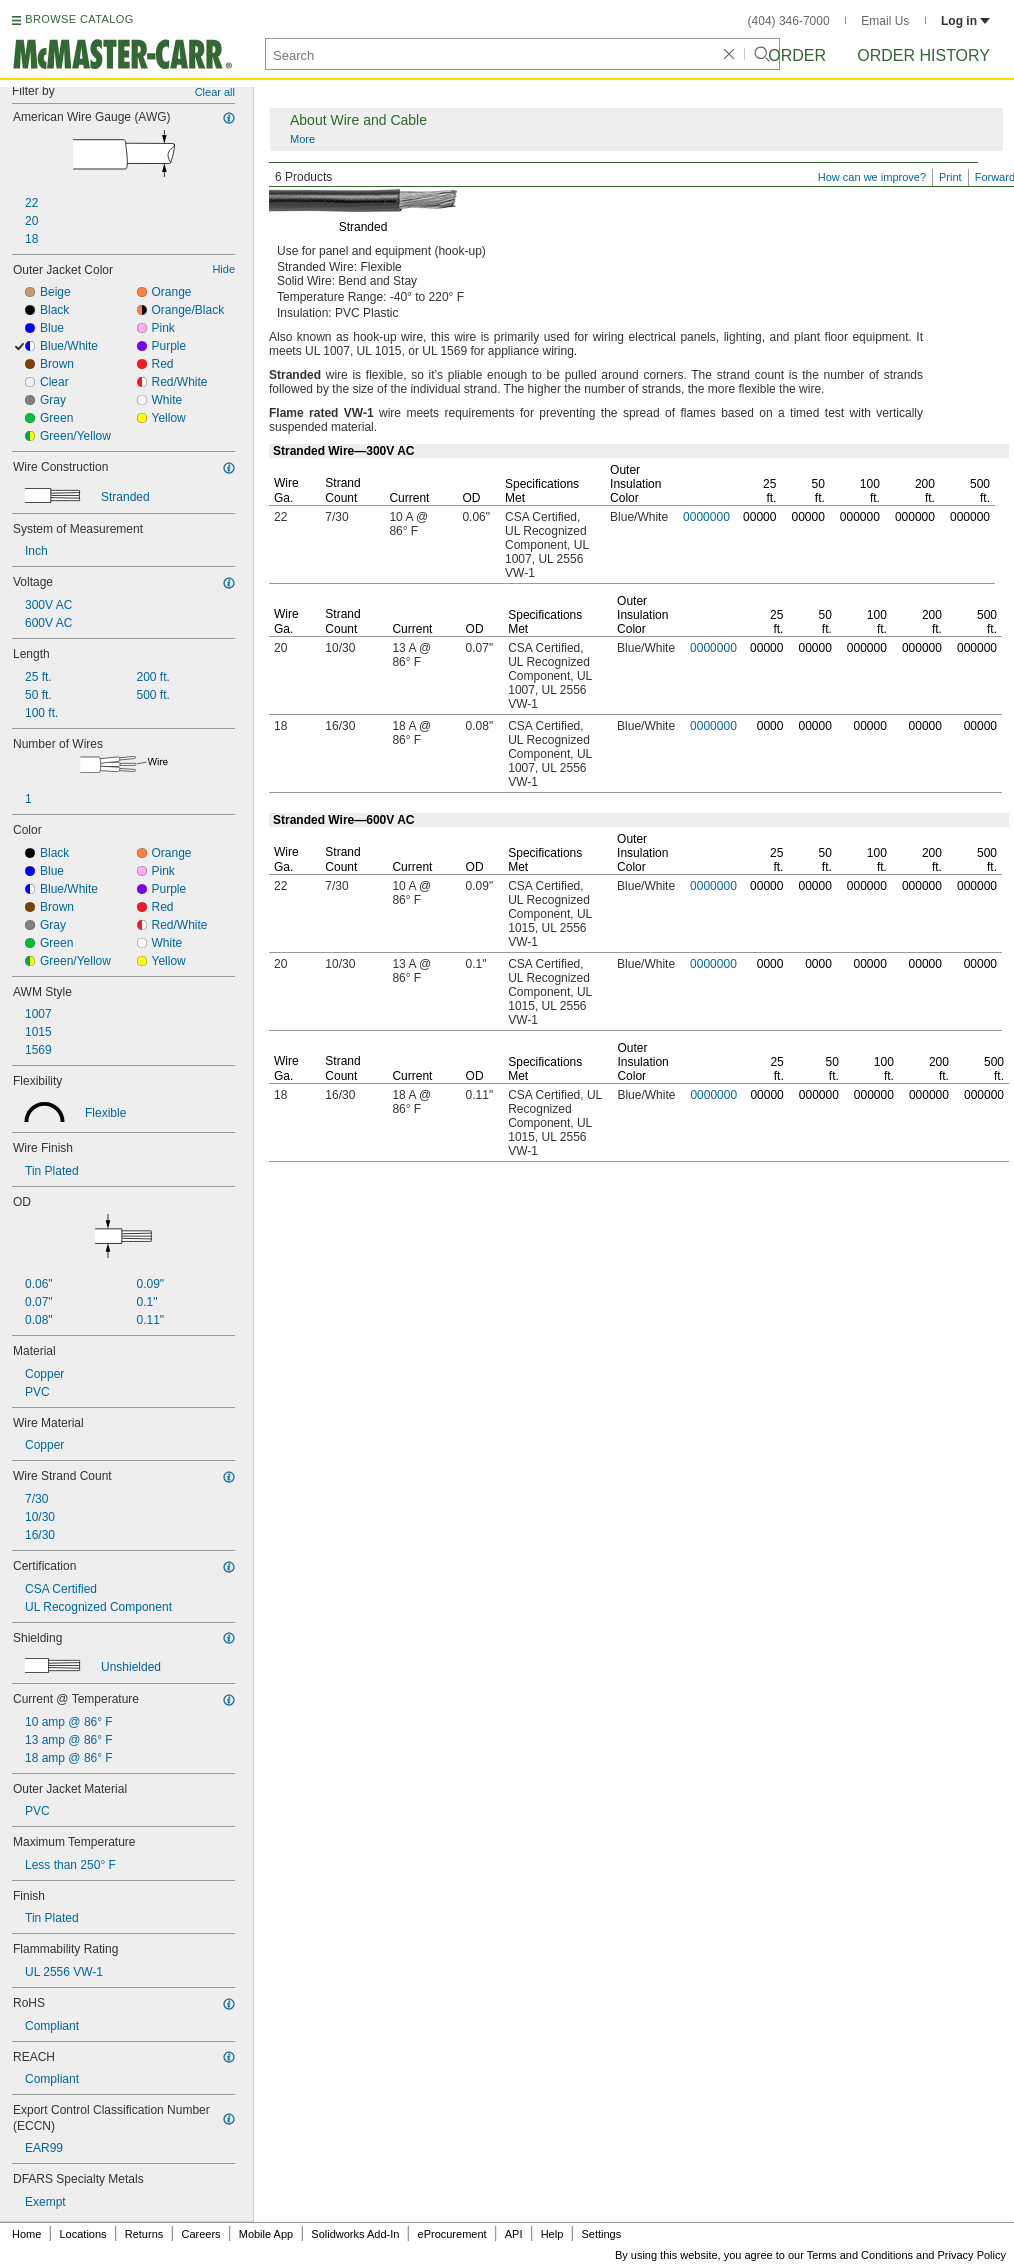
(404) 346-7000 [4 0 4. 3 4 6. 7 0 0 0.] (789, 21)
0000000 (706, 517)
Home (26, 2234)
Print (950, 177)
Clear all (215, 92)
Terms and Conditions (860, 2255)
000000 (860, 517)
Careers (200, 2234)
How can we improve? (872, 177)
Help (552, 2234)
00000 (759, 517)
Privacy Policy (972, 2255)
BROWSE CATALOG (79, 19)
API (514, 2234)
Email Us (885, 21)
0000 (770, 726)
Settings (601, 2234)
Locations (83, 2234)
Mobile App (266, 2234)
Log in (965, 21)
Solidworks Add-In (355, 2234)
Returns (144, 2234)
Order (797, 55)
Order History (923, 55)
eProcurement (452, 2234)
